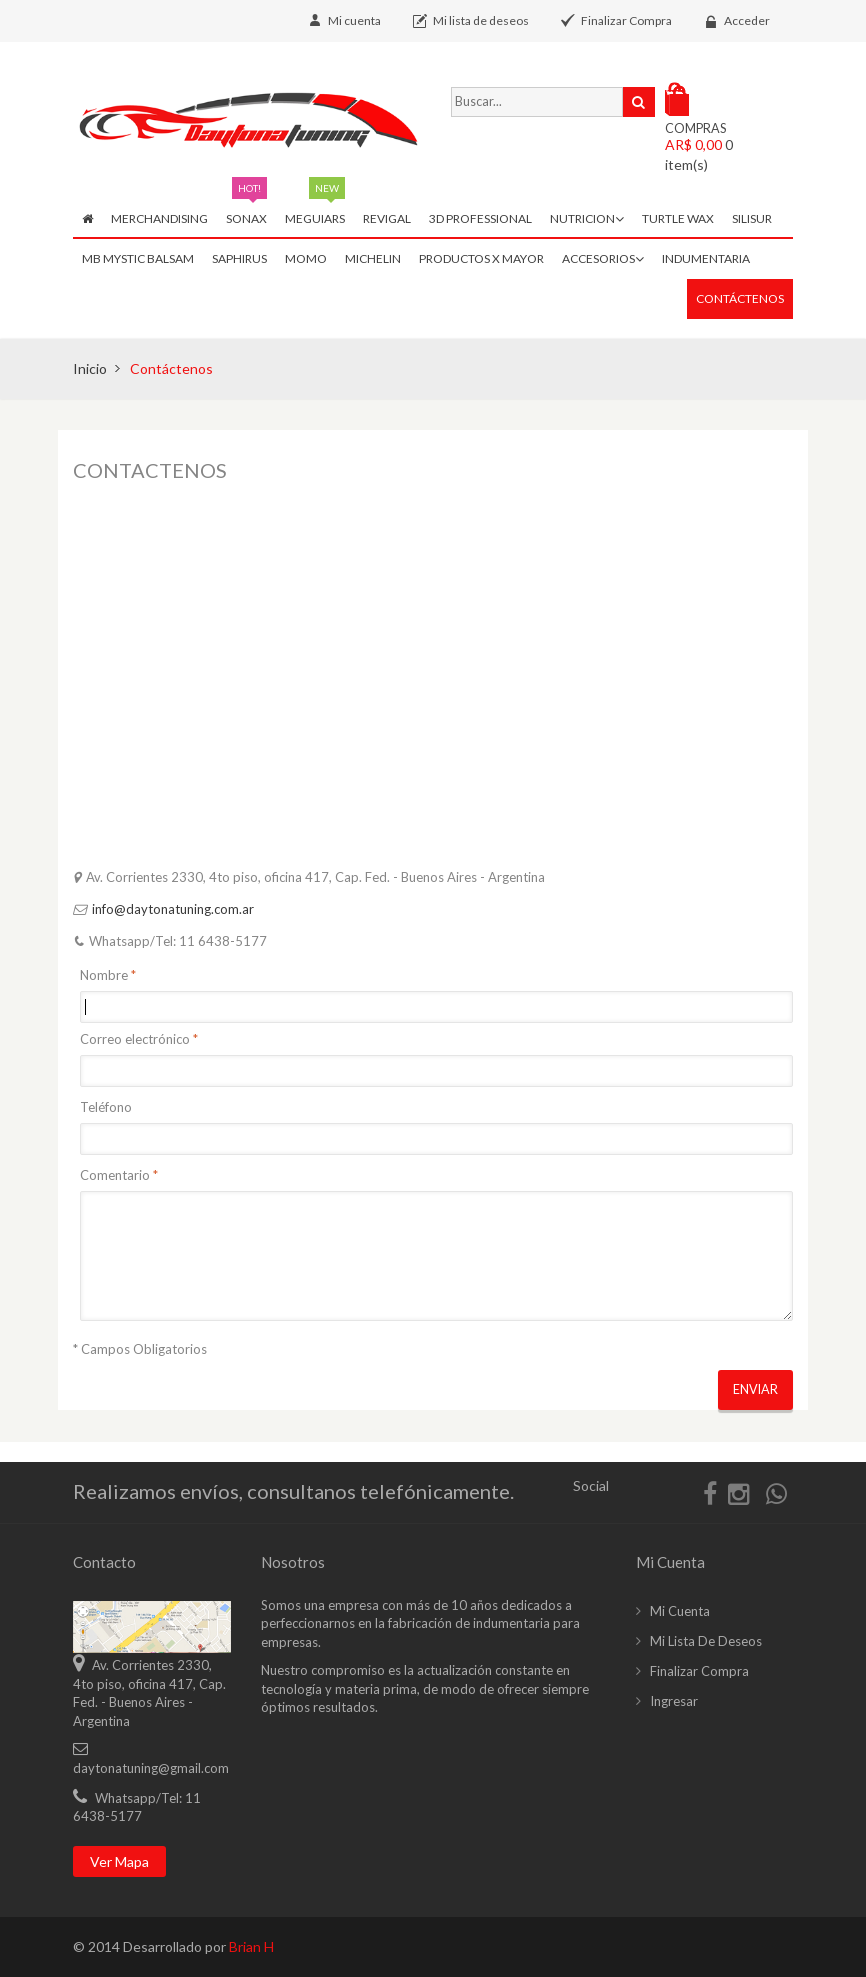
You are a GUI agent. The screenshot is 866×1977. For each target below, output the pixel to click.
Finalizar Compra (626, 20)
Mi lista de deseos (481, 20)
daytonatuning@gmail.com (151, 1768)
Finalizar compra (699, 1671)
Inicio (90, 368)
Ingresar (674, 1701)
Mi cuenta (354, 20)
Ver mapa (119, 1861)
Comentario (115, 1175)
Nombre (104, 975)
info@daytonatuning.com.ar (173, 909)
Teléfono (106, 1107)
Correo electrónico (135, 1039)
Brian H (251, 1946)
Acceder (747, 20)
